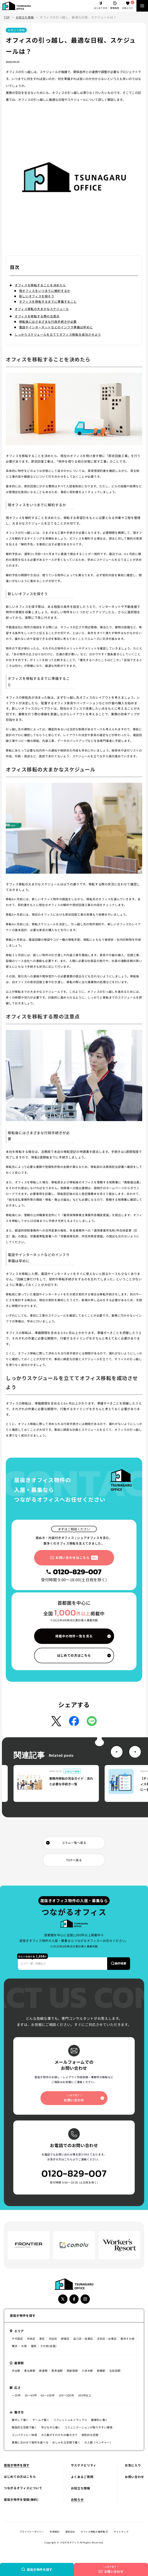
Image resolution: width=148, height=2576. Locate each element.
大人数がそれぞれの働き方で (59, 2439)
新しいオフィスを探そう (36, 296)
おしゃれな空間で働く (66, 2447)
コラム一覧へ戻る (74, 1844)
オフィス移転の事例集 (94, 2536)
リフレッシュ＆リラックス (70, 2424)
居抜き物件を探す (37, 2569)
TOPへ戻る (74, 1862)
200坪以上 (85, 2400)
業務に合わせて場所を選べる (30, 2447)
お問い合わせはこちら (74, 1558)
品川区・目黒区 (83, 2343)
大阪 (24, 2350)
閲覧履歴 (113, 6)
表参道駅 (57, 2375)
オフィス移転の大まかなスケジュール (42, 309)
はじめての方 (98, 6)
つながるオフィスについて (23, 2492)
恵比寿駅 (29, 2375)
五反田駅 (115, 2375)
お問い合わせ (134, 2481)
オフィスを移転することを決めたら (40, 285)
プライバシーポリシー (32, 2536)
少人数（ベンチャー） (98, 2447)
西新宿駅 (72, 2375)
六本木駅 (87, 2375)
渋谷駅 (16, 2375)
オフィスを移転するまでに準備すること (48, 302)
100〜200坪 (66, 2400)
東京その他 (128, 2343)
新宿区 (65, 2343)
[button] (135, 1753)
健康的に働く (99, 2424)
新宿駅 (43, 2375)
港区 (42, 2343)
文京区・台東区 (107, 2343)
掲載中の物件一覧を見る (74, 1637)
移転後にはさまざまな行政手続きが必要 (48, 322)
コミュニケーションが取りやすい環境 (89, 2432)
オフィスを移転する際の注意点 (37, 317)
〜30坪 (16, 2400)
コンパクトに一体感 (24, 2439)
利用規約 (55, 2536)
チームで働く (41, 2424)
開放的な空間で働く (24, 2432)
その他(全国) (48, 2350)
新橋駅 (101, 2375)
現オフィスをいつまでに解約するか (44, 291)
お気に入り (127, 6)
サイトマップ (121, 2536)
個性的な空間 (90, 2439)
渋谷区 (53, 2343)
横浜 (14, 2350)
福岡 (33, 2350)
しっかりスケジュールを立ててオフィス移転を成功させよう (58, 335)
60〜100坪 (48, 2400)
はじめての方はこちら (74, 1656)
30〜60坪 (31, 2400)
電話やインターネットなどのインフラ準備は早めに (56, 328)
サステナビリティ (83, 2469)
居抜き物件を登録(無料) (21, 2504)
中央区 (31, 2343)
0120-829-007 (77, 1573)
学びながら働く (51, 2432)
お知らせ (77, 2504)
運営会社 (70, 2536)
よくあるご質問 (82, 2481)
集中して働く (20, 2424)
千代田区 (17, 2343)
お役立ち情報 (80, 2492)
